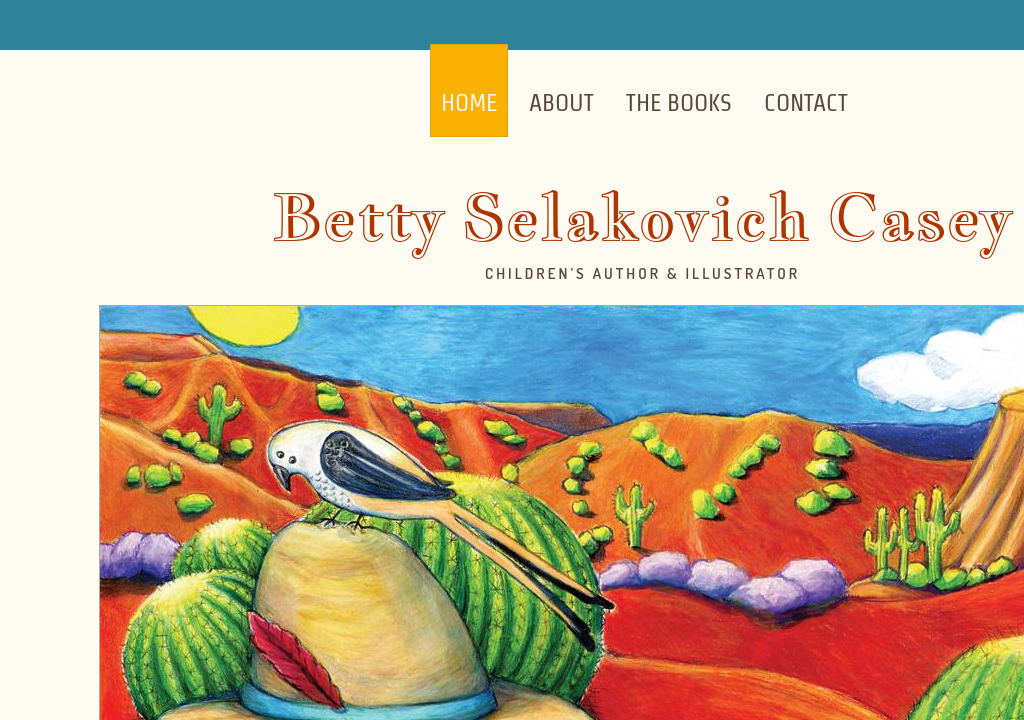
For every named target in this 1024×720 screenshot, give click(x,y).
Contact (806, 102)
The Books (679, 102)
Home (469, 102)
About (561, 102)
